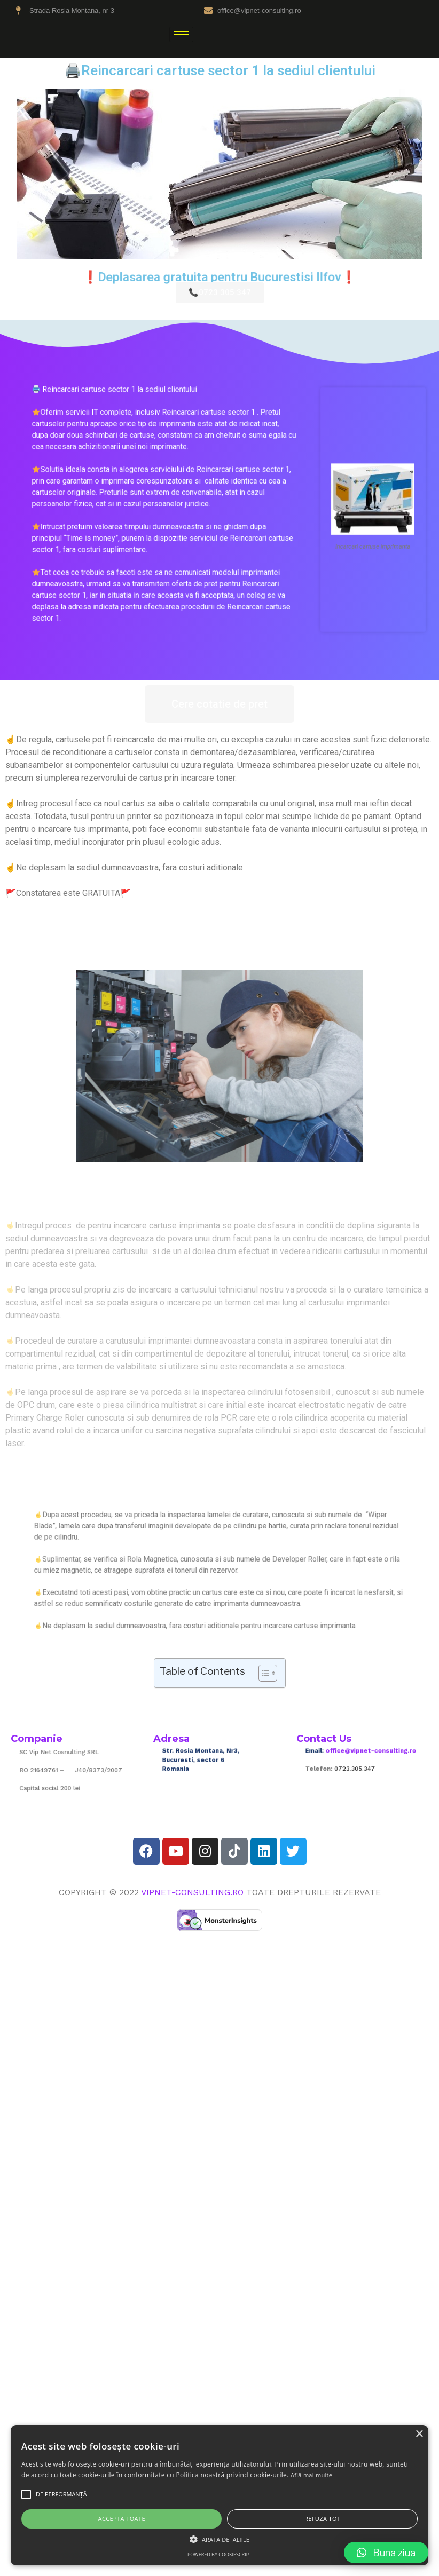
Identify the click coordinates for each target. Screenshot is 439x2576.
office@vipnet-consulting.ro (367, 1756)
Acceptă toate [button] (121, 2519)
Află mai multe (311, 2475)
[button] (386, 2552)
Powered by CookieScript (219, 2554)
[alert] (219, 2495)
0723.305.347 (358, 1767)
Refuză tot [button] (322, 2519)
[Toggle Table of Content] (262, 1673)
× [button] (419, 2434)
